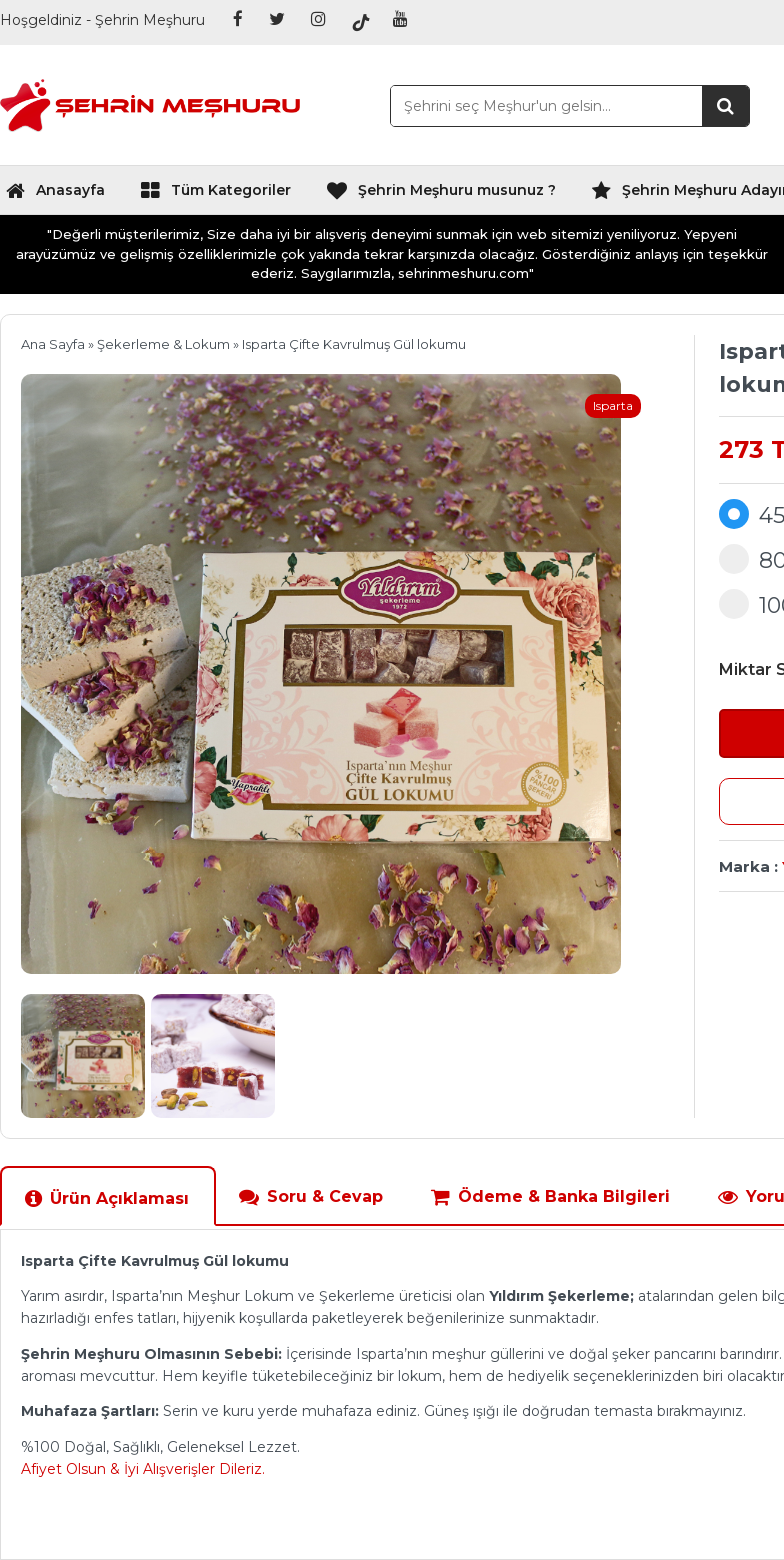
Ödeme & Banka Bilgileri (550, 1196)
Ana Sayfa (53, 344)
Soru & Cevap (310, 1196)
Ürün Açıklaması (106, 1198)
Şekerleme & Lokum (163, 344)
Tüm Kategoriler (215, 195)
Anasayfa (55, 195)
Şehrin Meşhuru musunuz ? (441, 195)
